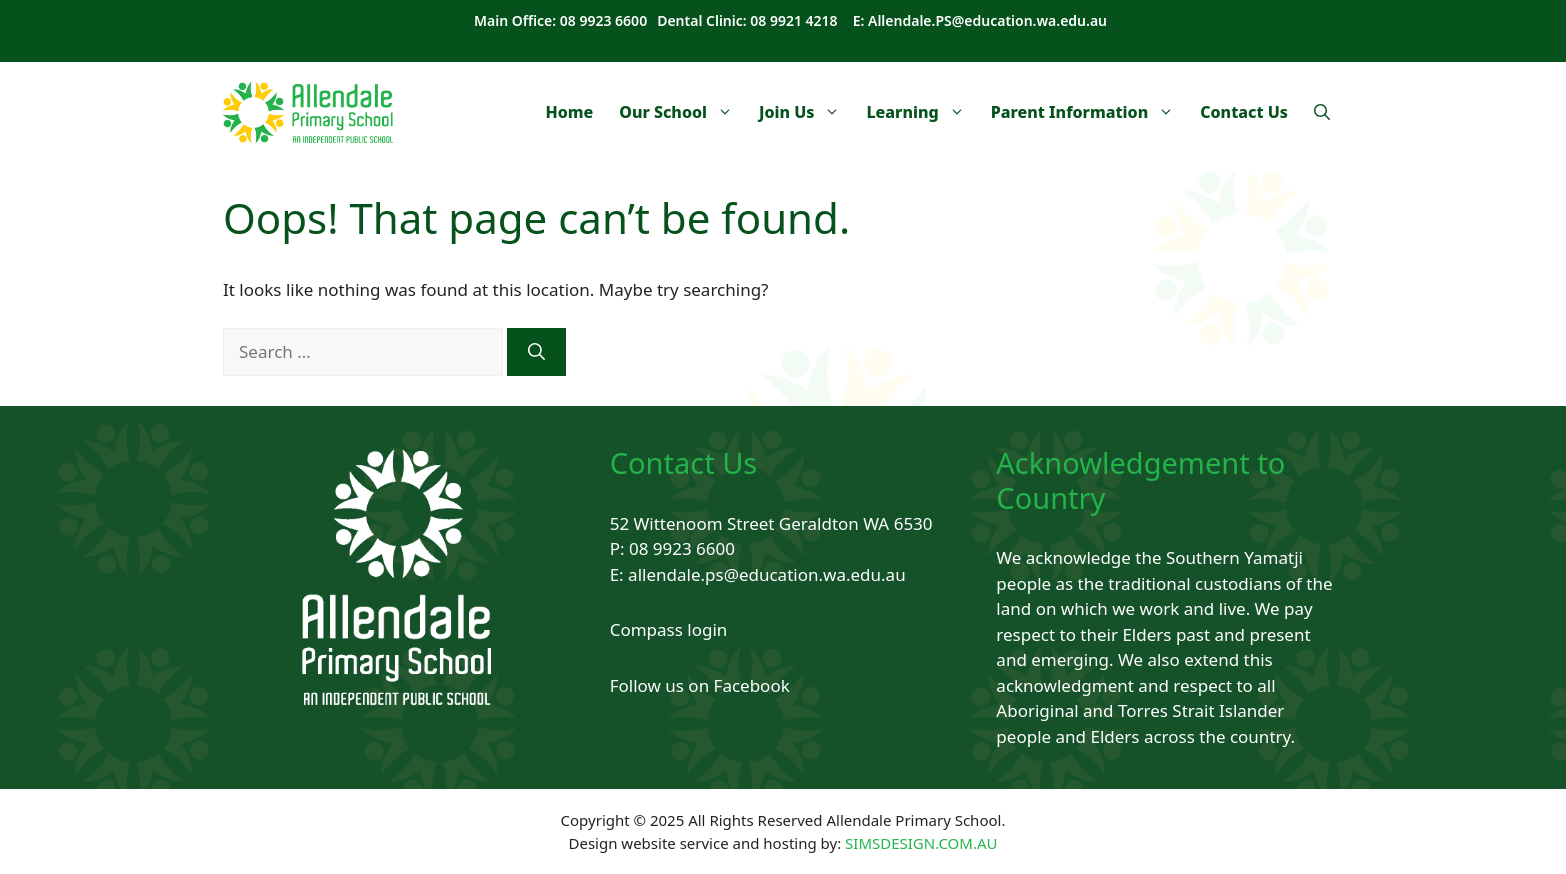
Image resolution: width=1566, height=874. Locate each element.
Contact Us (1244, 112)
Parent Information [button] (1089, 112)
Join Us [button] (806, 112)
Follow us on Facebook (700, 685)
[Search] (536, 352)
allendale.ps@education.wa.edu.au (767, 574)
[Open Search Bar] (1322, 112)
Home (569, 112)
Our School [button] (682, 112)
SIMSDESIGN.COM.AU (921, 843)
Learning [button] (921, 112)
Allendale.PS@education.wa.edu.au (987, 20)
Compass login (669, 629)
